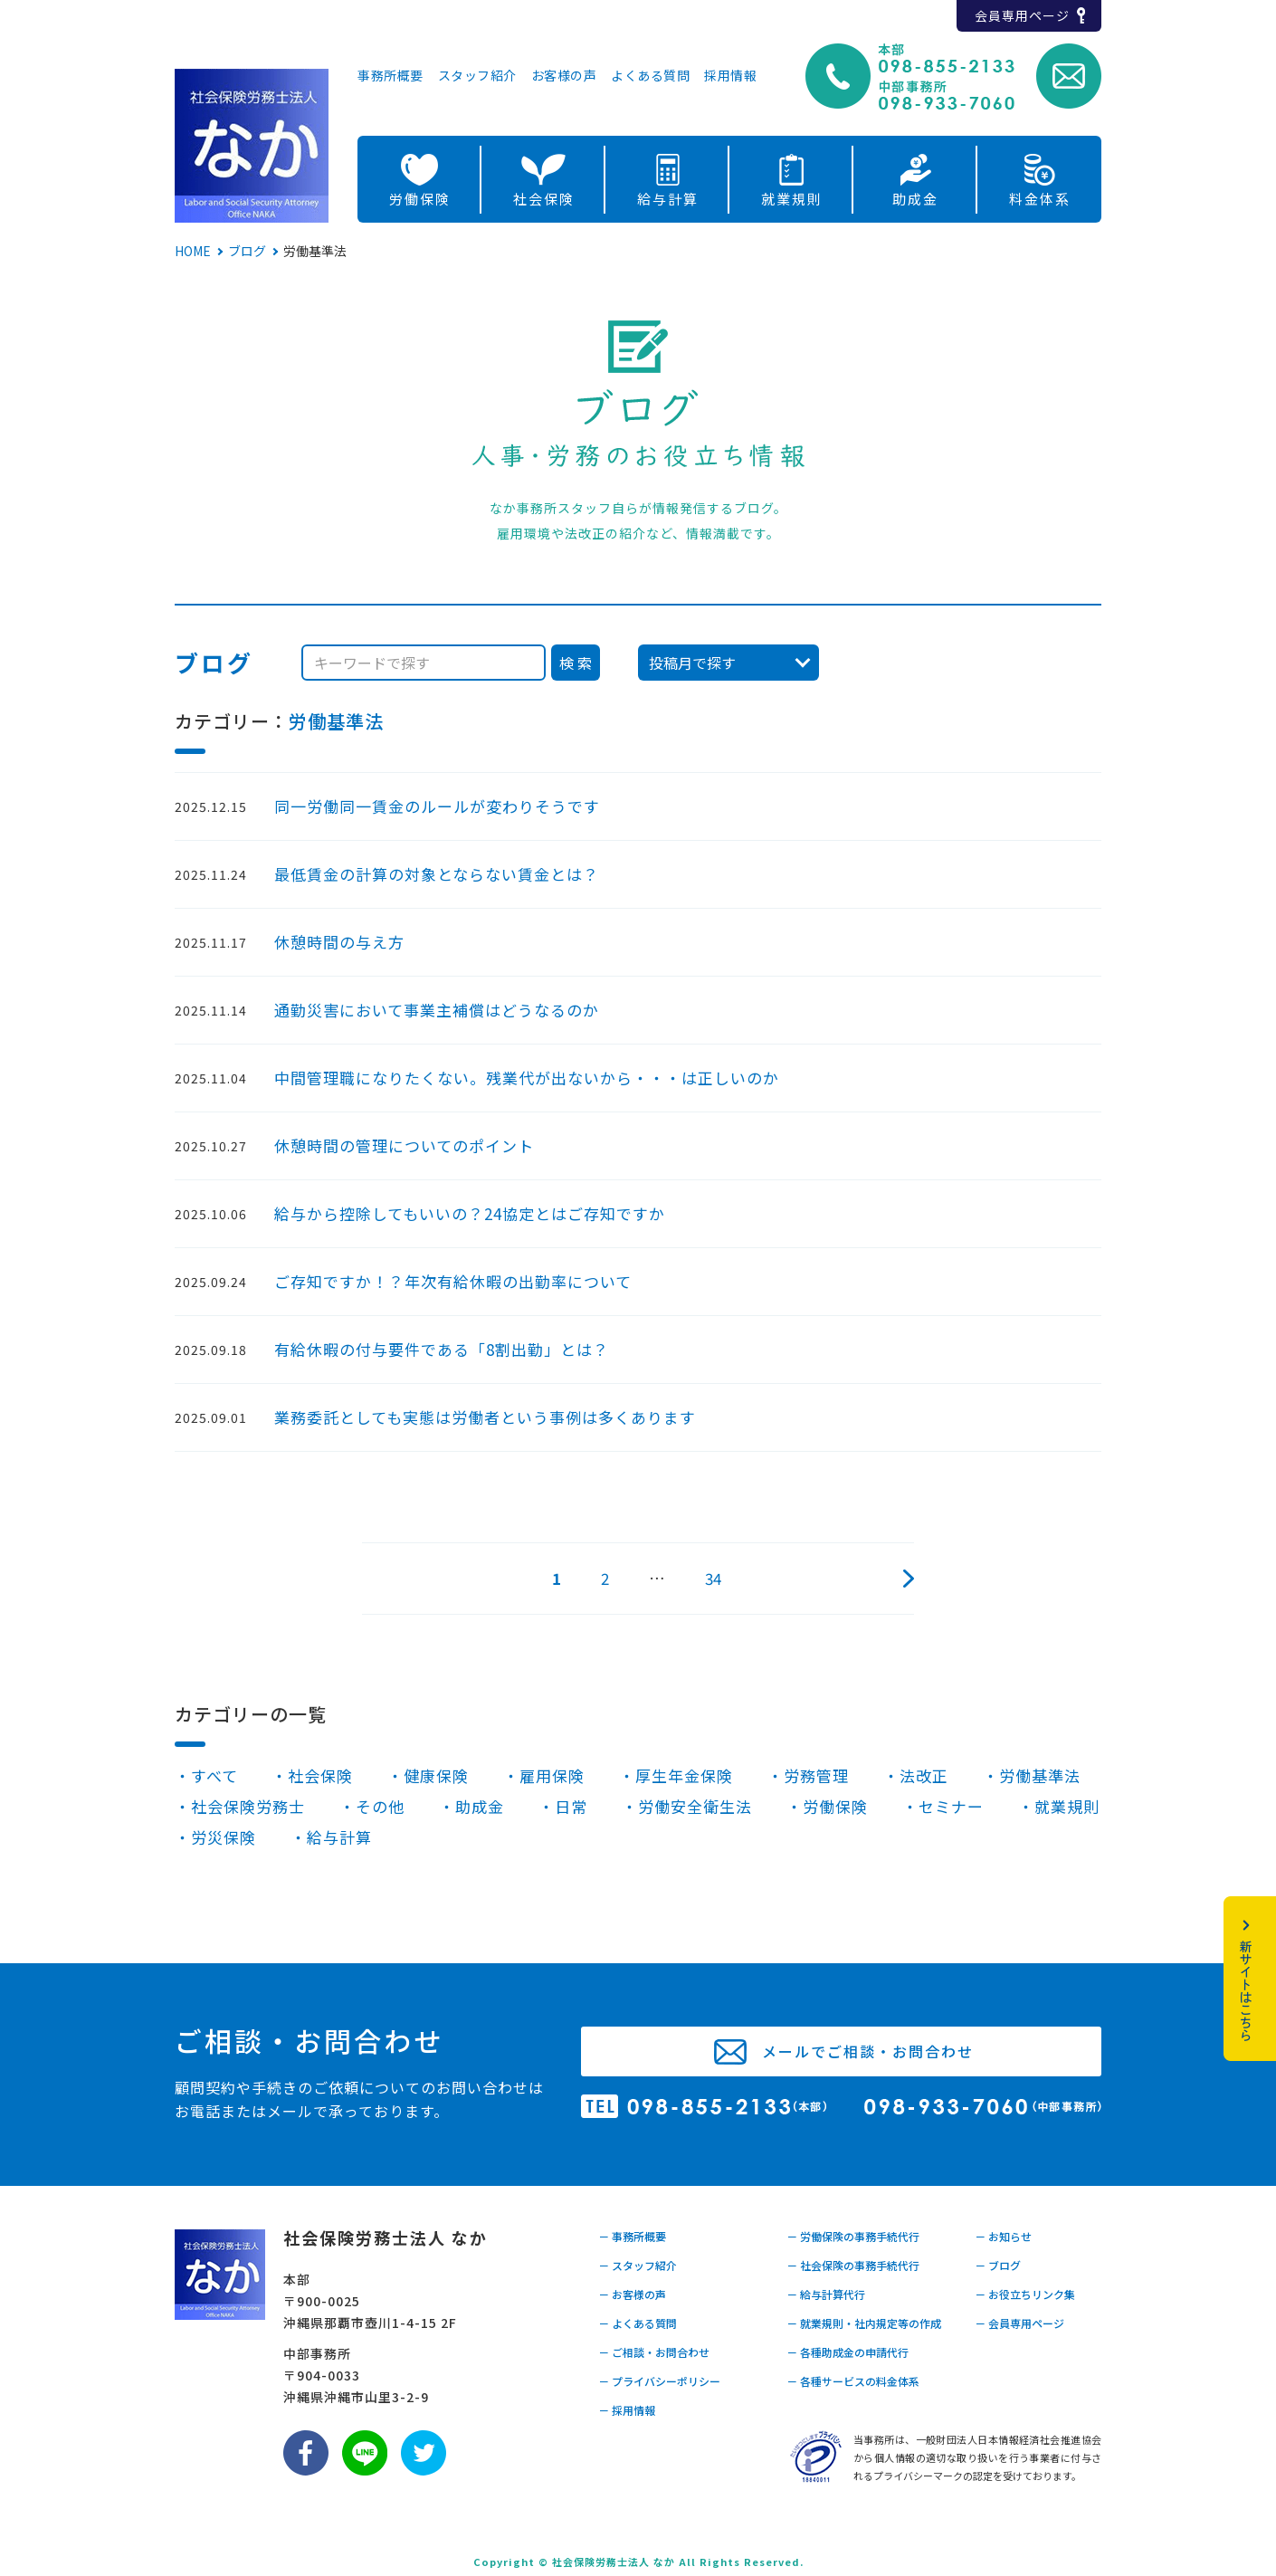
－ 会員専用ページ (1019, 2323)
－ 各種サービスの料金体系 (852, 2381)
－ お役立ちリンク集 (1025, 2294)
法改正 (924, 1775)
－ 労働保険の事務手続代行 (852, 2236)
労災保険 (223, 1837)
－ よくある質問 (637, 2323)
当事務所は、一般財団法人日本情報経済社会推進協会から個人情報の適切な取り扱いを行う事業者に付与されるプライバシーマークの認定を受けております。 (977, 2457)
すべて (214, 1775)
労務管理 (816, 1775)
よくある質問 (650, 76)
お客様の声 (564, 76)
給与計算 (668, 198)
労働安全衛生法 (695, 1806)
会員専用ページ (1022, 15)
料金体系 (1040, 198)
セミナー (951, 1806)
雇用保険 (552, 1775)
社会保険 (544, 198)
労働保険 (420, 198)
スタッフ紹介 (477, 76)
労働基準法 (336, 721)
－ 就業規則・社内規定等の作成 (863, 2323)
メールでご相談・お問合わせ (868, 2051)
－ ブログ (998, 2265)
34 (713, 1578)
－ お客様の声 (632, 2294)
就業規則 (792, 198)
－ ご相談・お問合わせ (653, 2352)
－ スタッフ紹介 (637, 2265)
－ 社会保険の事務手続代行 (852, 2265)
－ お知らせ (1003, 2236)
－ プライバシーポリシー (659, 2381)
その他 (380, 1806)
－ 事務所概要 (632, 2236)
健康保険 (436, 1775)
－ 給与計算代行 (825, 2294)
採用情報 (730, 76)
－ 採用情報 (626, 2410)
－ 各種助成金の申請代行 (847, 2352)
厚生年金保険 (684, 1775)
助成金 (915, 198)
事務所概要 (390, 76)
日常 (571, 1806)
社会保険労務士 (248, 1806)
